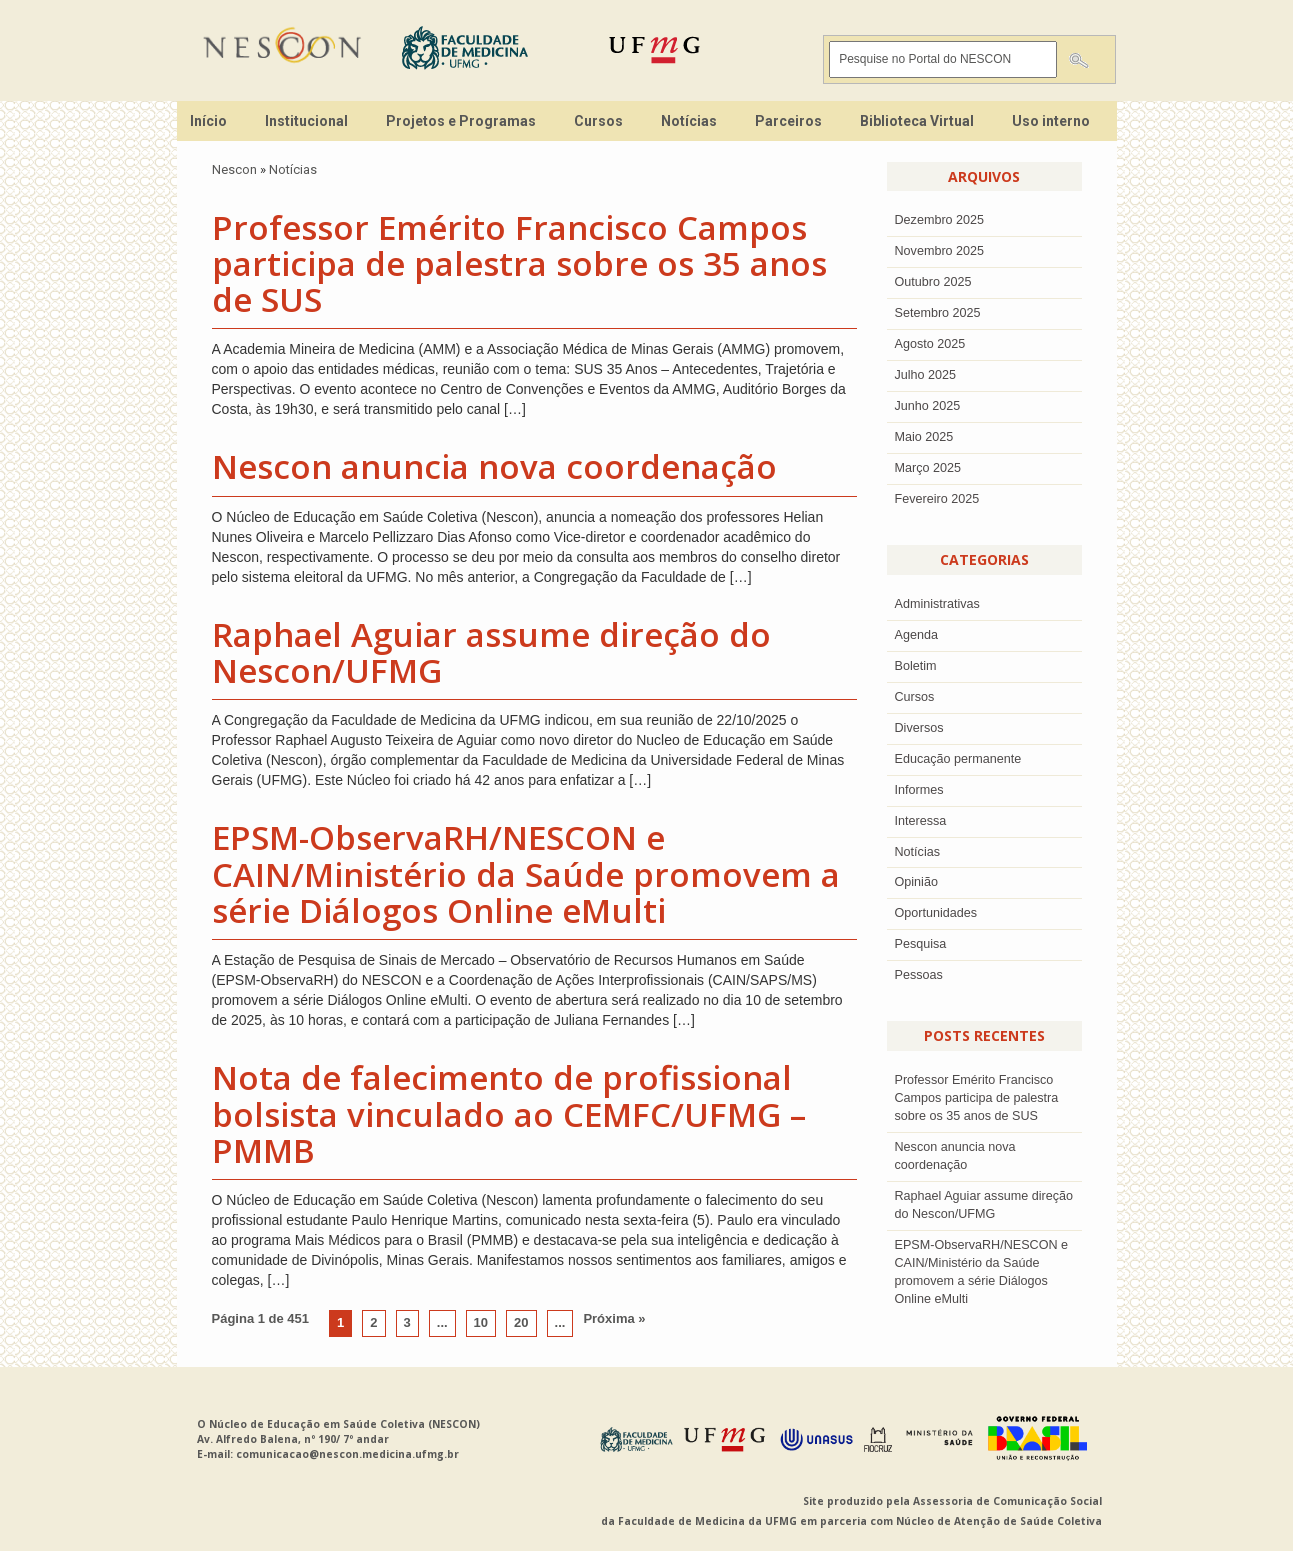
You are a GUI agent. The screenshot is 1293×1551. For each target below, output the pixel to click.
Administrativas (937, 604)
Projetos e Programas (461, 121)
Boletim (916, 666)
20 (521, 1322)
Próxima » (614, 1318)
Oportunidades (936, 913)
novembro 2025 (940, 251)
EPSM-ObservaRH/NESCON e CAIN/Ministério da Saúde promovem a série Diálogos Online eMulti (526, 874)
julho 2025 (926, 375)
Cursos (598, 121)
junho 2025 (928, 406)
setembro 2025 (938, 313)
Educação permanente (958, 759)
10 (481, 1322)
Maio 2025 (924, 437)
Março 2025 (928, 468)
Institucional (306, 121)
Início (208, 121)
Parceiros (788, 121)
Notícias (689, 121)
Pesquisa (921, 944)
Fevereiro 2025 (937, 499)
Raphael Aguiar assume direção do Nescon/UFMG (491, 652)
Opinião (916, 882)
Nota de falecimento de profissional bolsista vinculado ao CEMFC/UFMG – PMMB (509, 1114)
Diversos (919, 728)
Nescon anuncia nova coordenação (494, 466)
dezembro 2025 (940, 220)
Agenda (916, 635)
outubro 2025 (933, 282)
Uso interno (1051, 121)
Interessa (921, 821)
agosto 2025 (930, 344)
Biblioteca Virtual (917, 121)
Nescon (234, 169)
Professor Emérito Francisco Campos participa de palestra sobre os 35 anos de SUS (519, 264)
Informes (919, 790)
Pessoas (919, 975)
